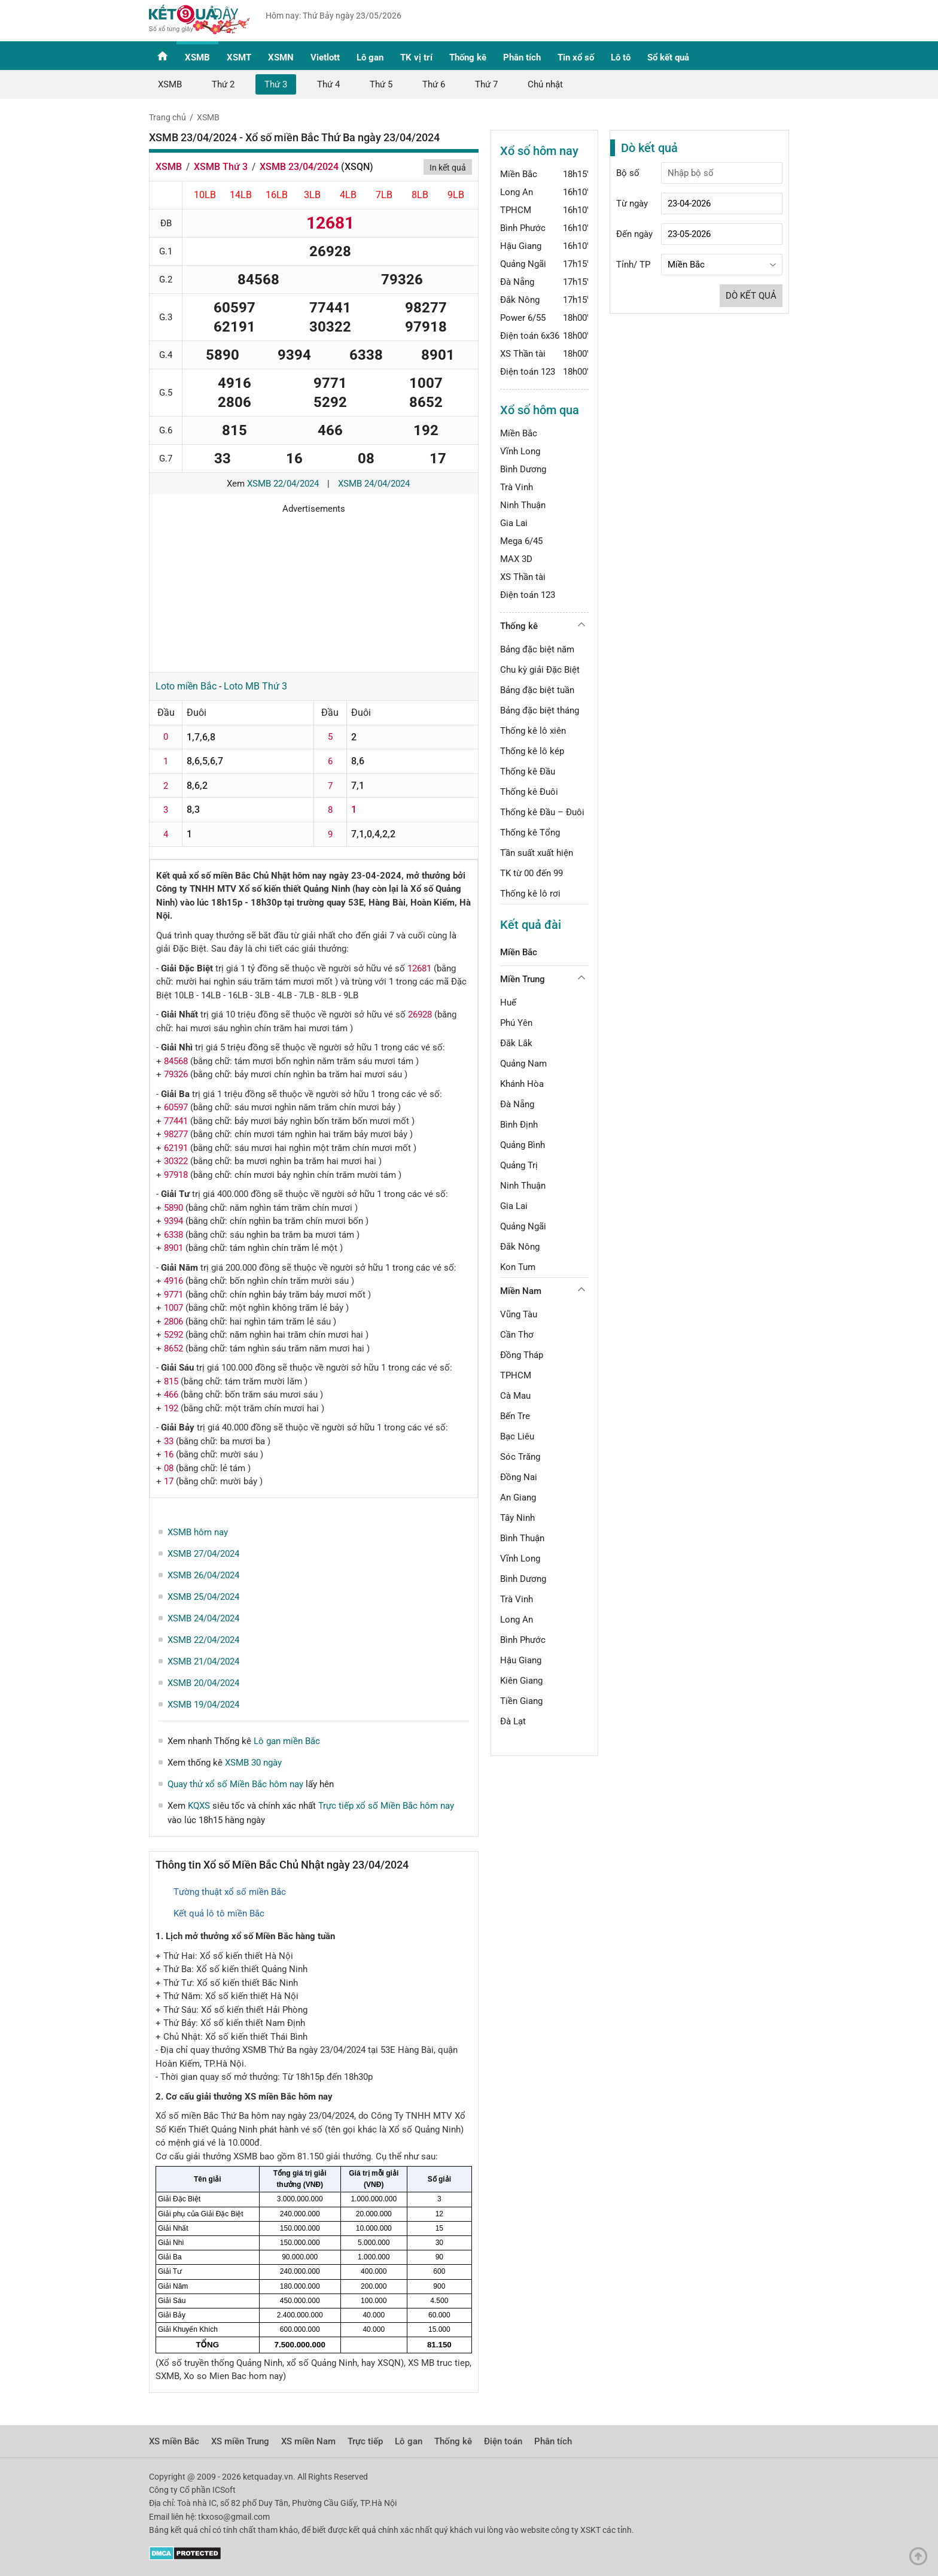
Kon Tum (517, 1267)
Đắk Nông (520, 299)
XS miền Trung (240, 2441)
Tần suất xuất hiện (536, 852)
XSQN (357, 166)
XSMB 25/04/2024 (203, 1596)
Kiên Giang (521, 1680)
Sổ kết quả (668, 57)
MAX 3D (516, 559)
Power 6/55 (523, 317)
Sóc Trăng (520, 1456)
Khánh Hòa (522, 1084)
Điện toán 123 (527, 371)
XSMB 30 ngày (253, 1762)
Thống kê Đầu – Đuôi (542, 812)
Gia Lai (514, 523)
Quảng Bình (522, 1145)
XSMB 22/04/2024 (283, 483)
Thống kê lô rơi (530, 893)
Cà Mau (515, 1395)
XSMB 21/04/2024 (203, 1661)
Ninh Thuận (523, 505)
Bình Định (519, 1124)
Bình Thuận (522, 1538)
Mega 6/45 (521, 541)
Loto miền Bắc (186, 686)
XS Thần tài (523, 353)
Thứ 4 (328, 84)
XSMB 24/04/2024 (374, 483)
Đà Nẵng (517, 282)
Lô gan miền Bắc (287, 1741)
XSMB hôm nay (198, 1532)
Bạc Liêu (517, 1436)
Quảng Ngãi (523, 264)
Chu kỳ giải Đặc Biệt (540, 669)
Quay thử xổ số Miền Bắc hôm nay (235, 1784)
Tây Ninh (517, 1517)
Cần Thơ (517, 1334)
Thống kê (467, 57)
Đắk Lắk (516, 1043)
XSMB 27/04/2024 (203, 1553)
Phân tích (522, 57)
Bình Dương (523, 469)
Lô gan (370, 57)
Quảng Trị (519, 1165)
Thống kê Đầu (527, 771)
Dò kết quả (751, 295)
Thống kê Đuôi (529, 791)
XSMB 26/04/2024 (203, 1575)
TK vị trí (416, 57)
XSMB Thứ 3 (221, 166)
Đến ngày (634, 234)
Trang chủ (167, 117)
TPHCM (515, 210)
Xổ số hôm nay (539, 151)
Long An (516, 192)
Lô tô (621, 57)
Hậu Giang (520, 246)
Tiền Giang (521, 1701)
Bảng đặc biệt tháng (539, 710)
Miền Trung (522, 979)
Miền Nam (520, 1291)
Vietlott (325, 57)
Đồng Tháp (521, 1355)
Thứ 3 (275, 84)
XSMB (197, 57)
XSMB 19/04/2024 (203, 1704)
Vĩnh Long (520, 451)
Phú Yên (516, 1022)
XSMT (239, 57)
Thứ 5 (381, 84)
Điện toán (503, 2441)
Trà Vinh (516, 487)
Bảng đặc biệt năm (537, 649)
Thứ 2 (223, 84)
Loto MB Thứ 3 (255, 686)
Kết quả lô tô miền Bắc (218, 1913)
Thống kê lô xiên (533, 730)
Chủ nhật (545, 84)
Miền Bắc (518, 174)
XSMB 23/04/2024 (299, 166)
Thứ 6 (433, 84)
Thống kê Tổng (530, 832)
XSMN (281, 57)
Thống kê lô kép (532, 751)
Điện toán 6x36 (529, 335)
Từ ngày (632, 203)
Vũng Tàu (518, 1314)
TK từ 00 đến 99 (531, 873)
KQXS (199, 1805)
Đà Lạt (513, 1721)
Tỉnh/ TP (633, 264)
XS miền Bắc (174, 2441)
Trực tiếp (365, 2441)
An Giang (518, 1497)
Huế (508, 1002)
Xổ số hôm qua (539, 410)
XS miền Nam (308, 2441)
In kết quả (448, 167)
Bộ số (627, 173)
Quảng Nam (523, 1063)
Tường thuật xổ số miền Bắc (229, 1892)
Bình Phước (523, 228)
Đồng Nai (518, 1477)
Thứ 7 (486, 84)
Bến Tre (515, 1416)
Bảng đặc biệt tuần (537, 690)
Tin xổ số (576, 57)
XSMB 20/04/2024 (203, 1683)
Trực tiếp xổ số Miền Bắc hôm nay (386, 1805)
